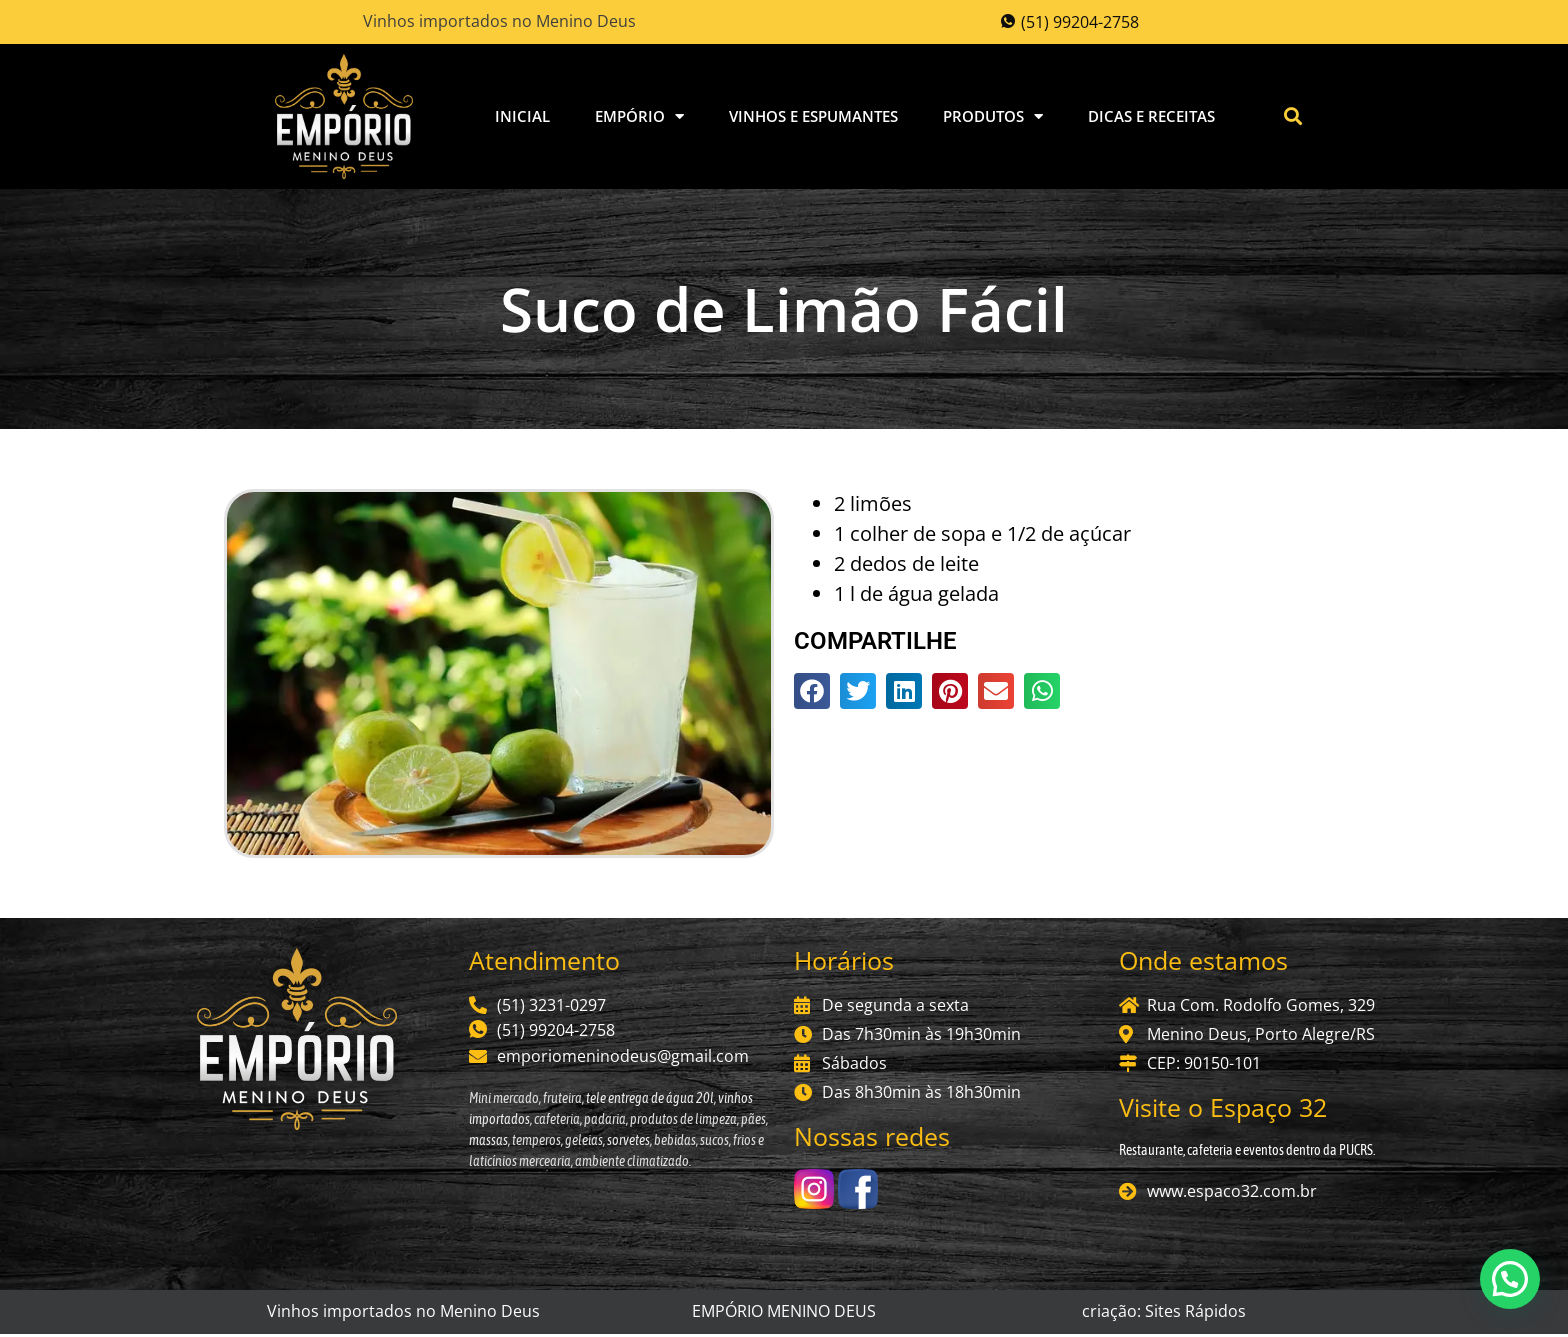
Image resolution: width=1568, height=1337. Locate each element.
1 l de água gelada (916, 595)
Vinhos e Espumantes (813, 118)
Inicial (522, 118)
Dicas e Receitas (1151, 118)
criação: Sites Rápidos (1164, 1314)
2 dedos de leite (906, 565)
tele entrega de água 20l (649, 1100)
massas (488, 1142)
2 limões (873, 505)
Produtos (993, 118)
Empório (639, 118)
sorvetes (628, 1142)
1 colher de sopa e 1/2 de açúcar (982, 535)
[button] (1293, 117)
